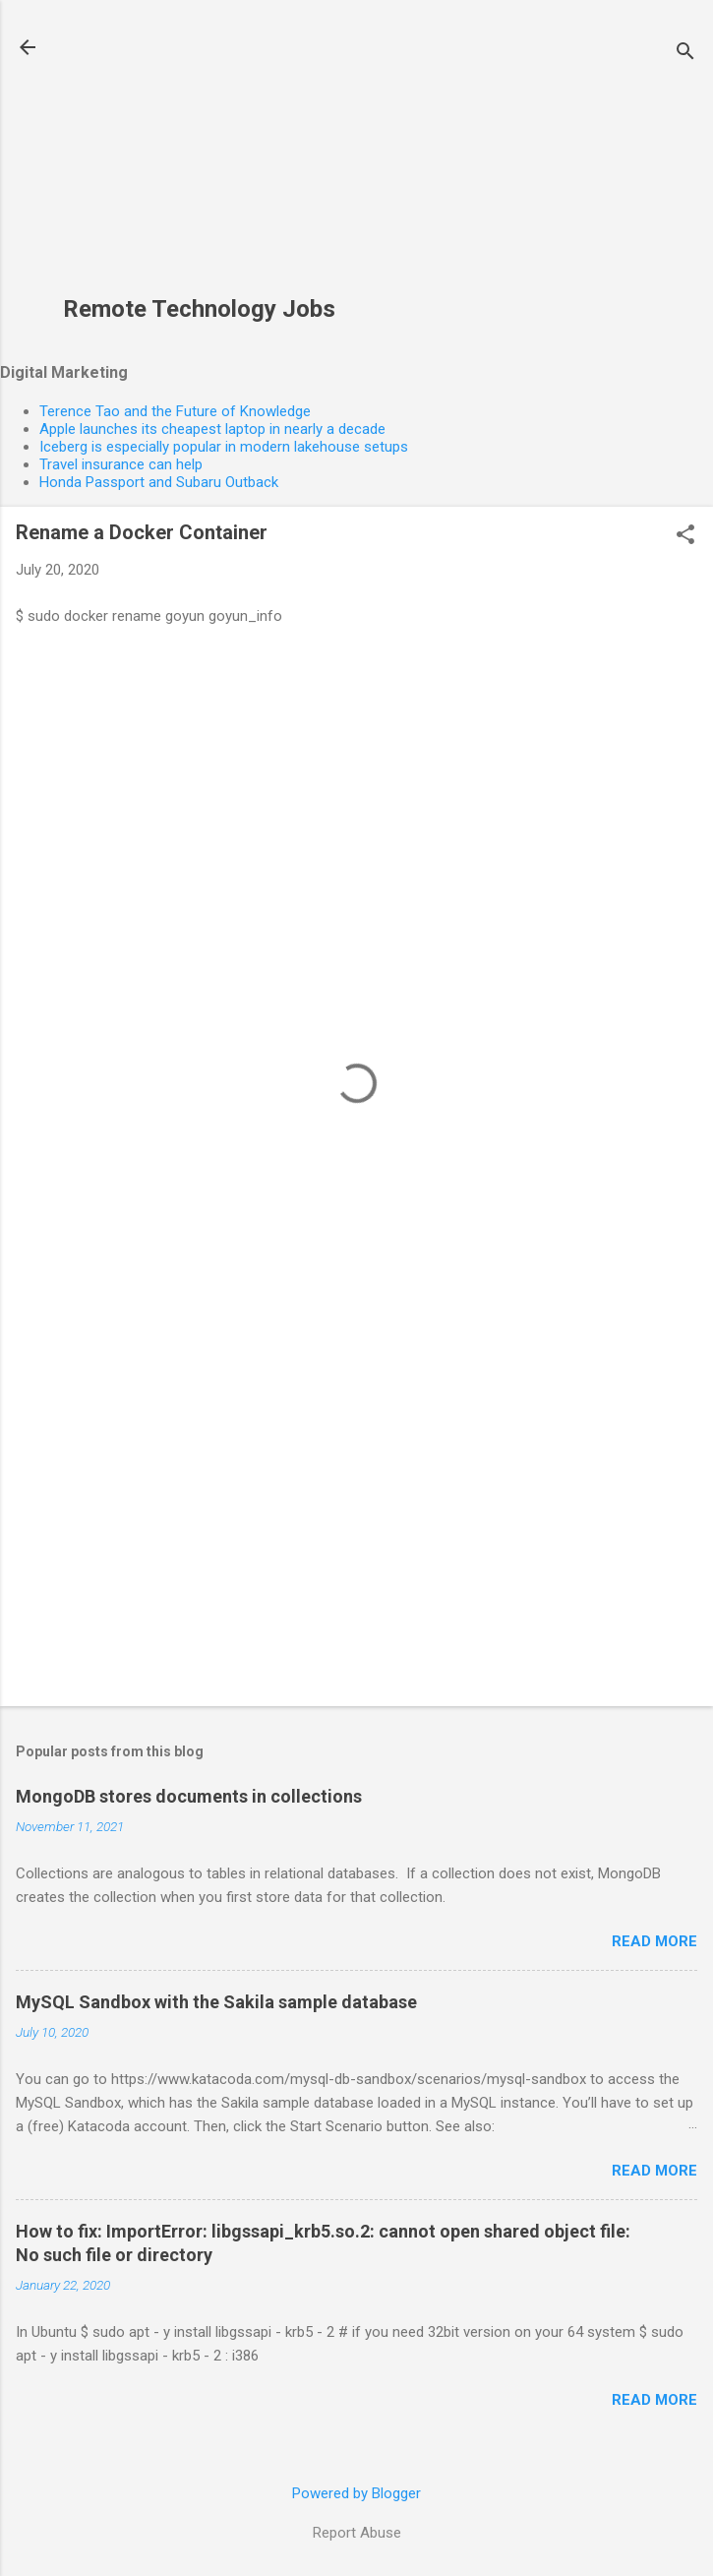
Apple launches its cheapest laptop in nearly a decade (212, 429)
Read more (654, 1941)
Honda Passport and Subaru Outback (158, 482)
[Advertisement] (199, 158)
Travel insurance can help (121, 464)
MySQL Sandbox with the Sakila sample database (216, 2002)
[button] (685, 536)
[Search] (685, 54)
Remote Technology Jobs (199, 309)
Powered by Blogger (356, 2493)
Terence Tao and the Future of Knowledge (175, 411)
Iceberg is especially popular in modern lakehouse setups (223, 447)
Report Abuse (357, 2533)
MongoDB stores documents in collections (189, 1796)
